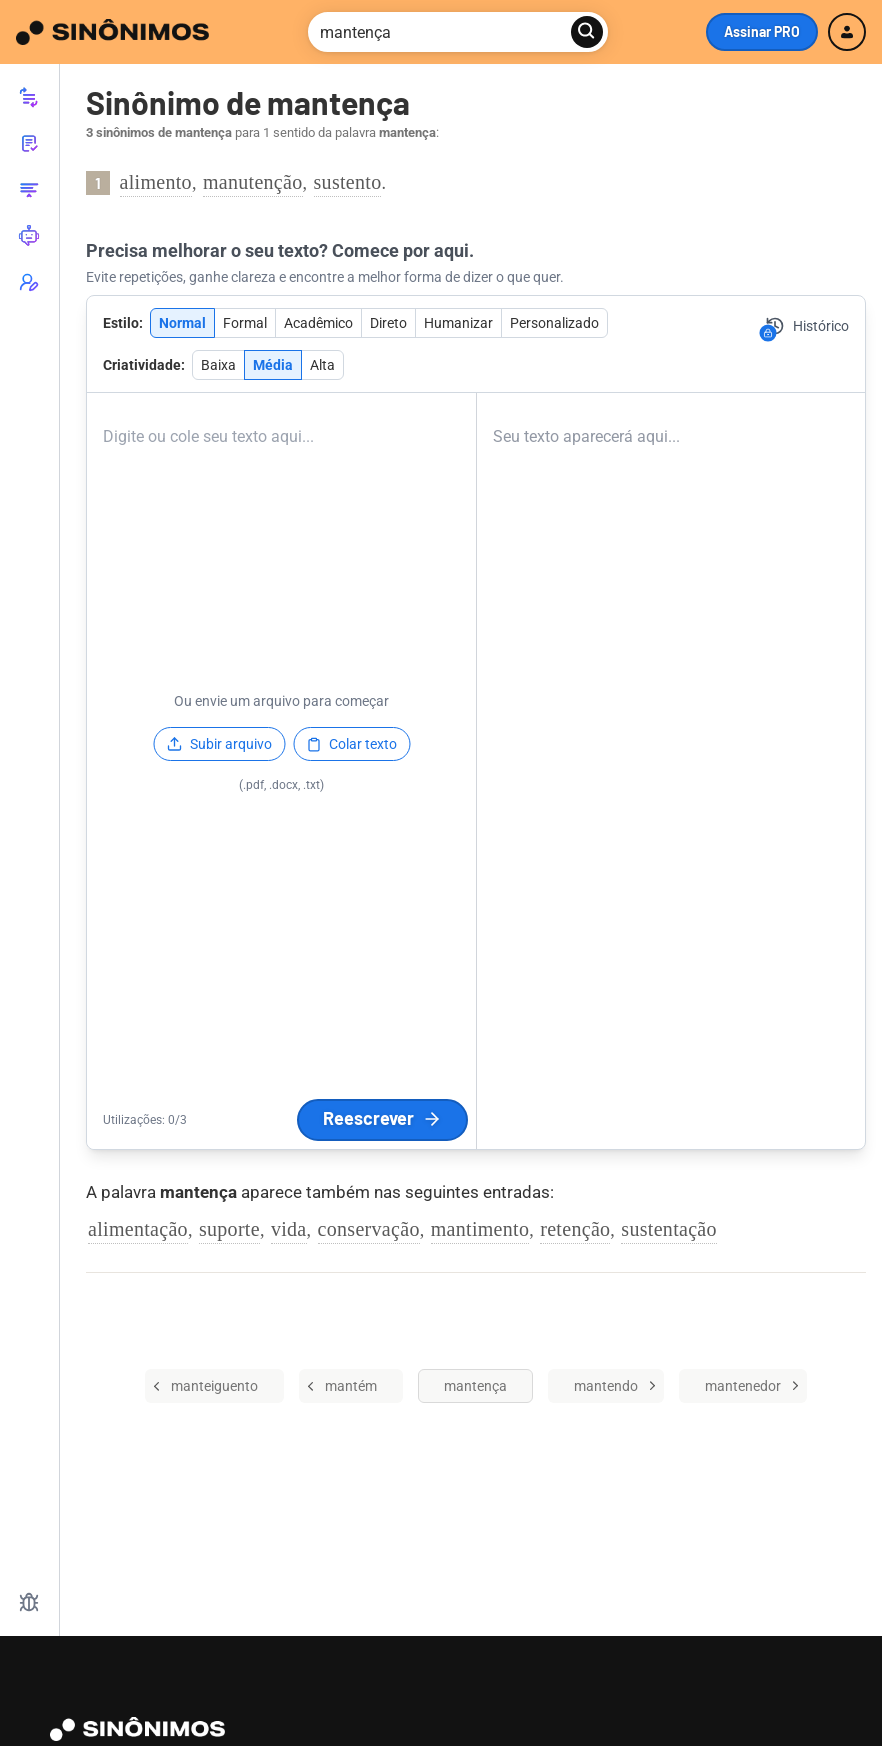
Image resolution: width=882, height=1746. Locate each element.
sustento (348, 182)
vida (289, 1229)
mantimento (480, 1229)
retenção (575, 1229)
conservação (369, 1229)
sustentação (669, 1229)
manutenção (253, 182)
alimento (156, 182)
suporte (229, 1229)
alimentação (138, 1229)
